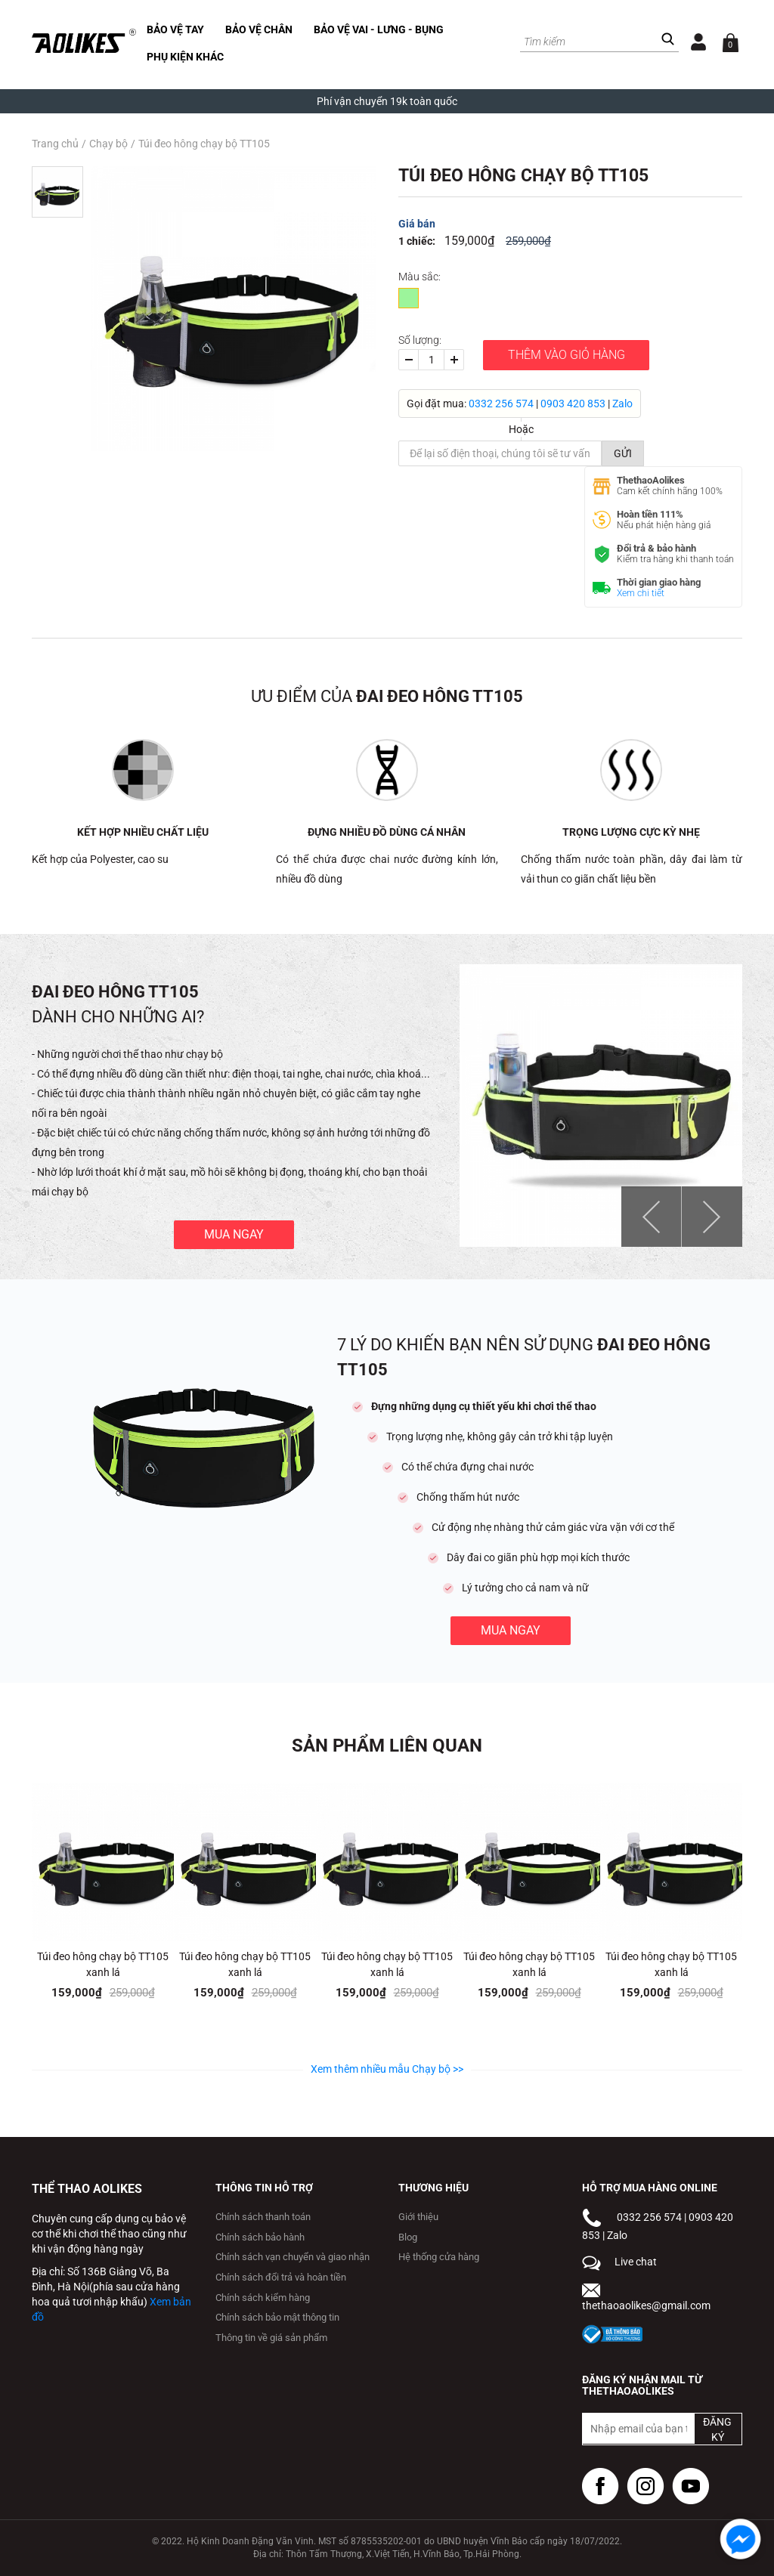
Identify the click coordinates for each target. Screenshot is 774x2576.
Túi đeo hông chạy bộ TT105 (204, 144)
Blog (407, 2237)
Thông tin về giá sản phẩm (271, 2337)
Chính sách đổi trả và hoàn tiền (280, 2277)
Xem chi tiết (640, 593)
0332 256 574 (501, 403)
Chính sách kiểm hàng (262, 2297)
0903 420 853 (572, 403)
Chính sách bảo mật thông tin (277, 2317)
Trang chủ (55, 144)
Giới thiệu (418, 2216)
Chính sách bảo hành (260, 2237)
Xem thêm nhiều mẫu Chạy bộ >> (387, 2069)
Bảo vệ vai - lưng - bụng (379, 29)
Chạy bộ (108, 144)
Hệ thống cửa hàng (438, 2256)
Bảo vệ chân (259, 29)
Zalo (622, 403)
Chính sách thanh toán (263, 2216)
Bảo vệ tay (175, 29)
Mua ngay (234, 1234)
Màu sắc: (419, 277)
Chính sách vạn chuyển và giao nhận (292, 2256)
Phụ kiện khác (185, 57)
